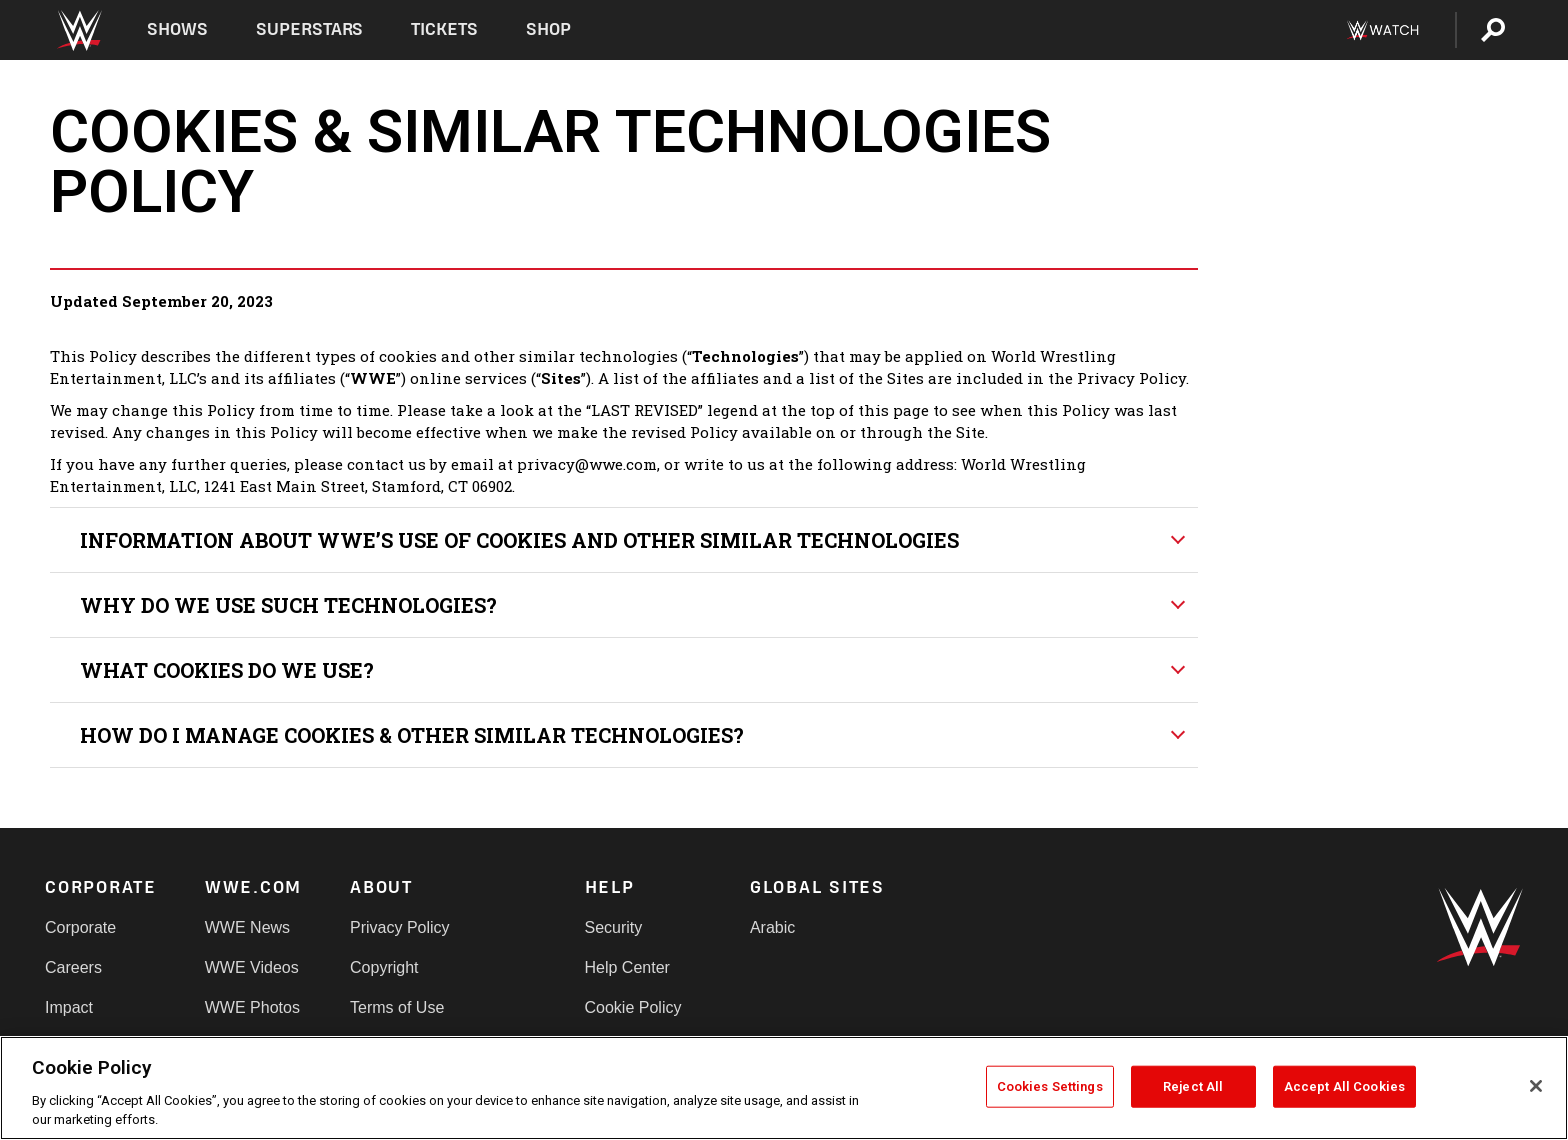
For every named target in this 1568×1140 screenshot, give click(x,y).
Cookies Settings (1050, 1086)
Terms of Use (397, 1007)
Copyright (384, 967)
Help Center (627, 967)
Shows (177, 29)
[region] (784, 1088)
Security (614, 927)
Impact (69, 1007)
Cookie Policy (633, 1007)
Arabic (772, 927)
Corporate (80, 927)
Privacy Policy (400, 927)
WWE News (247, 927)
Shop (548, 29)
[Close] (1536, 1086)
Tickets (444, 29)
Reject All (1193, 1086)
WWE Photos (252, 1007)
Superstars (310, 29)
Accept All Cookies (1344, 1086)
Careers (73, 967)
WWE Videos (252, 967)
